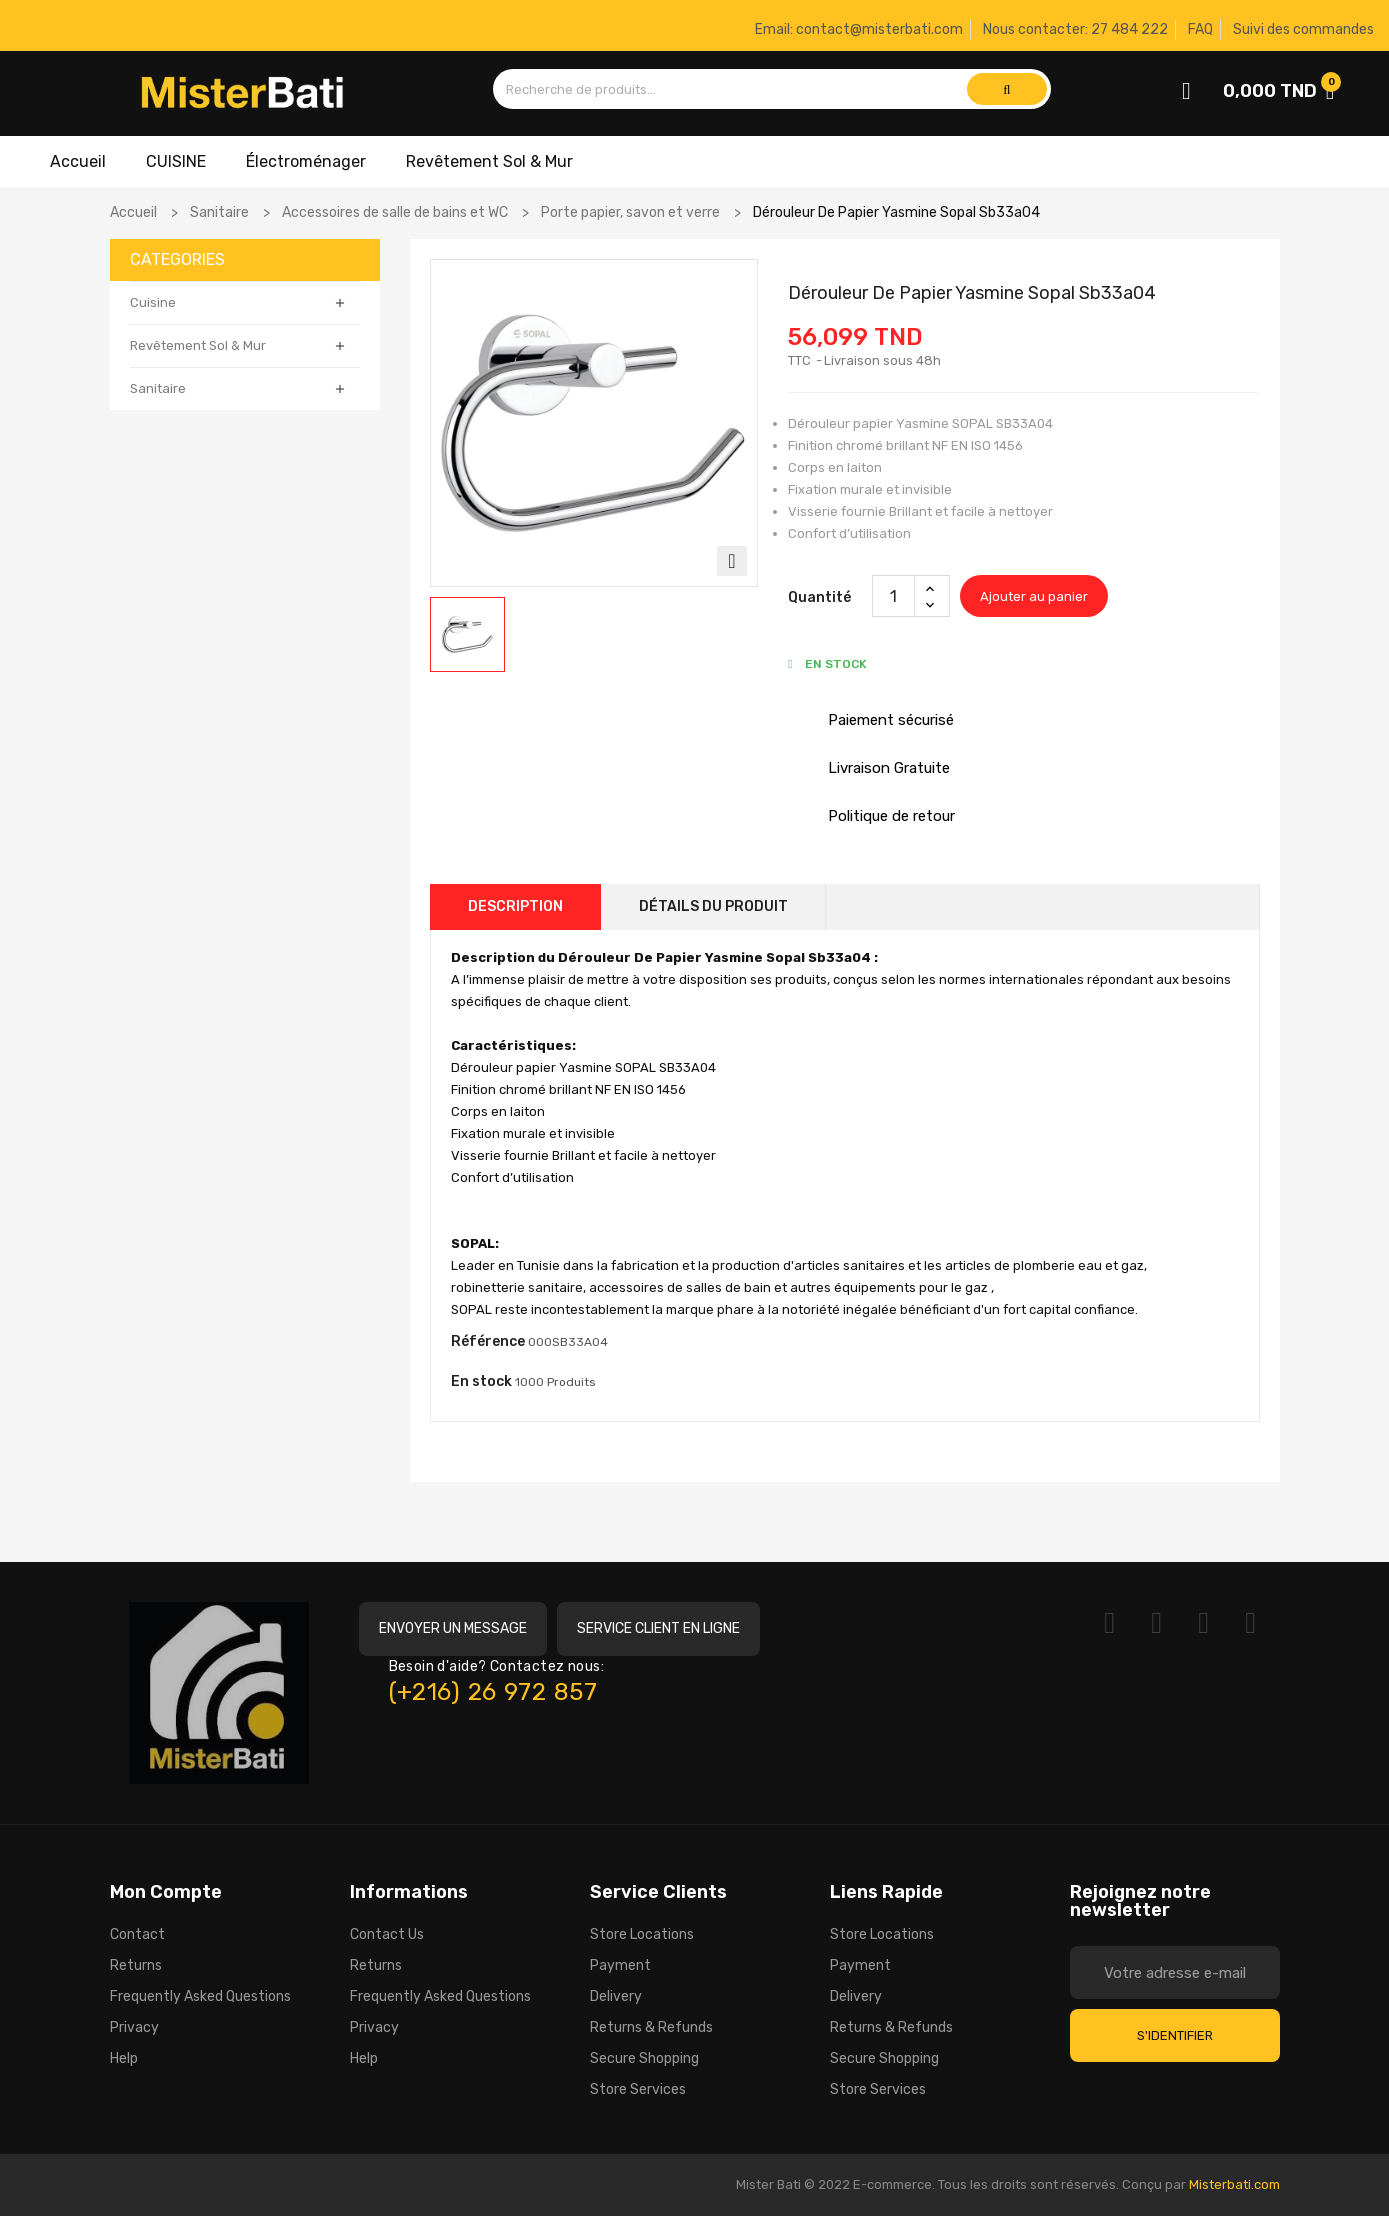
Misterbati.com (1234, 2184)
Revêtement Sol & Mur (489, 161)
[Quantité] (894, 596)
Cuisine (153, 302)
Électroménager (306, 161)
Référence (488, 1341)
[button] (453, 1629)
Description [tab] (515, 906)
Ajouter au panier (1034, 596)
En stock (481, 1381)
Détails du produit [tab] (713, 906)
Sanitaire (158, 388)
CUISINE (176, 161)
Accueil (78, 161)
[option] (467, 634)
